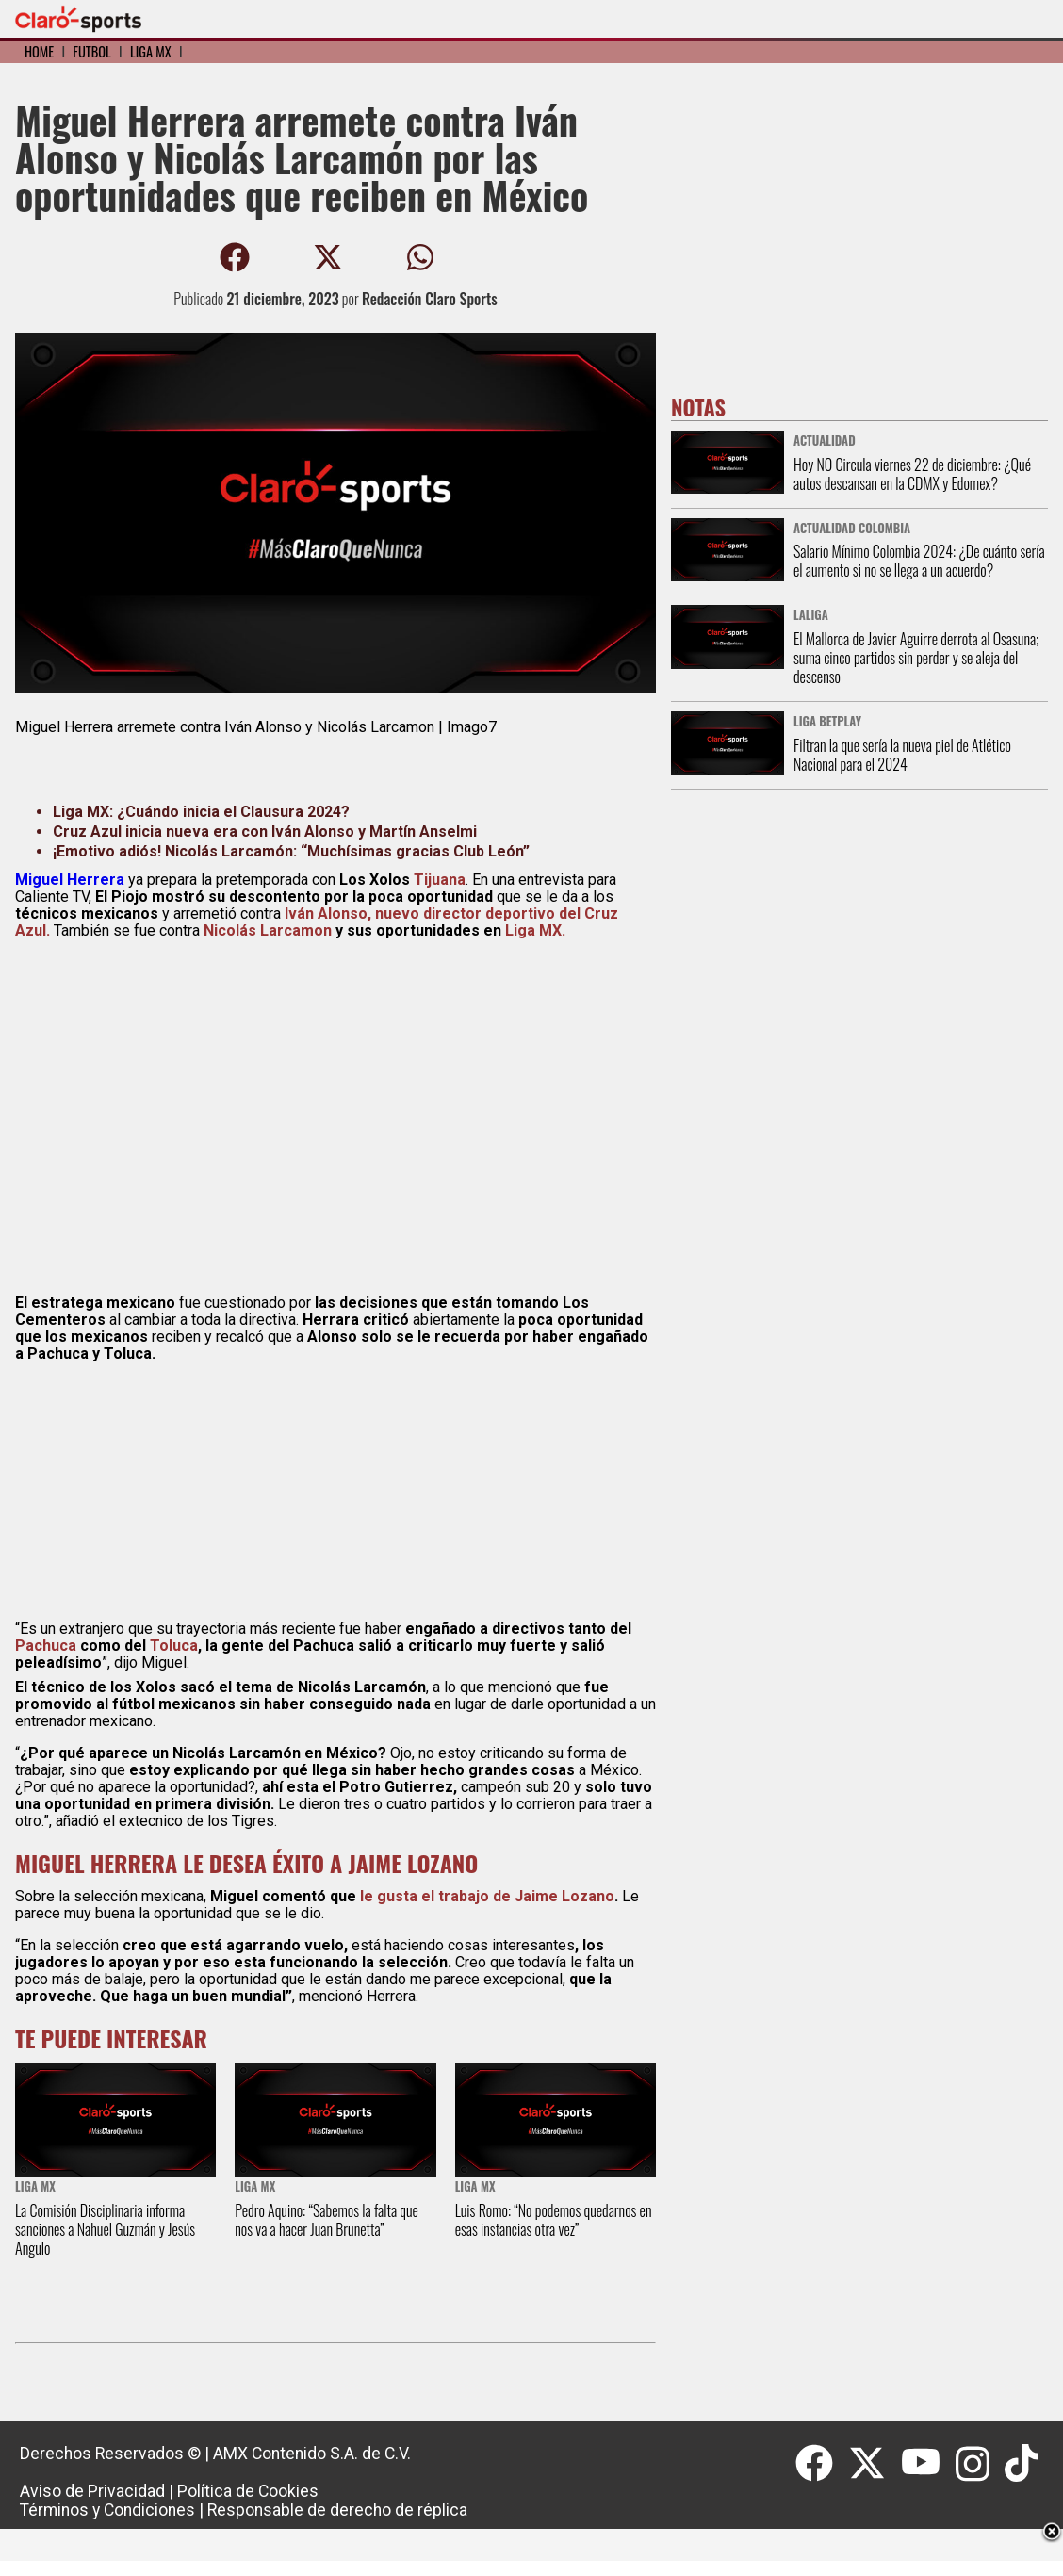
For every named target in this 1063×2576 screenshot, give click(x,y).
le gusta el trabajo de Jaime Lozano (487, 1896)
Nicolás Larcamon (268, 930)
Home (39, 51)
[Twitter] (874, 2464)
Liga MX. (535, 930)
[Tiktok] (1023, 2464)
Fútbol (91, 51)
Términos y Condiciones (107, 2510)
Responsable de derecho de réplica (337, 2510)
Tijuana (440, 880)
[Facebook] (821, 2464)
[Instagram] (981, 2464)
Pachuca (45, 1646)
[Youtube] (928, 2464)
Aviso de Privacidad (92, 2491)
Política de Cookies (248, 2491)
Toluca (174, 1646)
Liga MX (151, 51)
